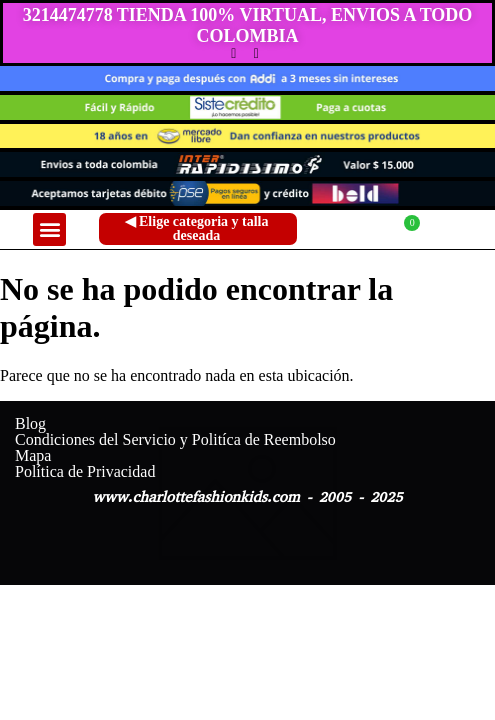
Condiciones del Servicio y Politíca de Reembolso (175, 440)
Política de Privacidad (85, 472)
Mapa (33, 456)
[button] (49, 229)
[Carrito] (396, 229)
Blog (30, 424)
